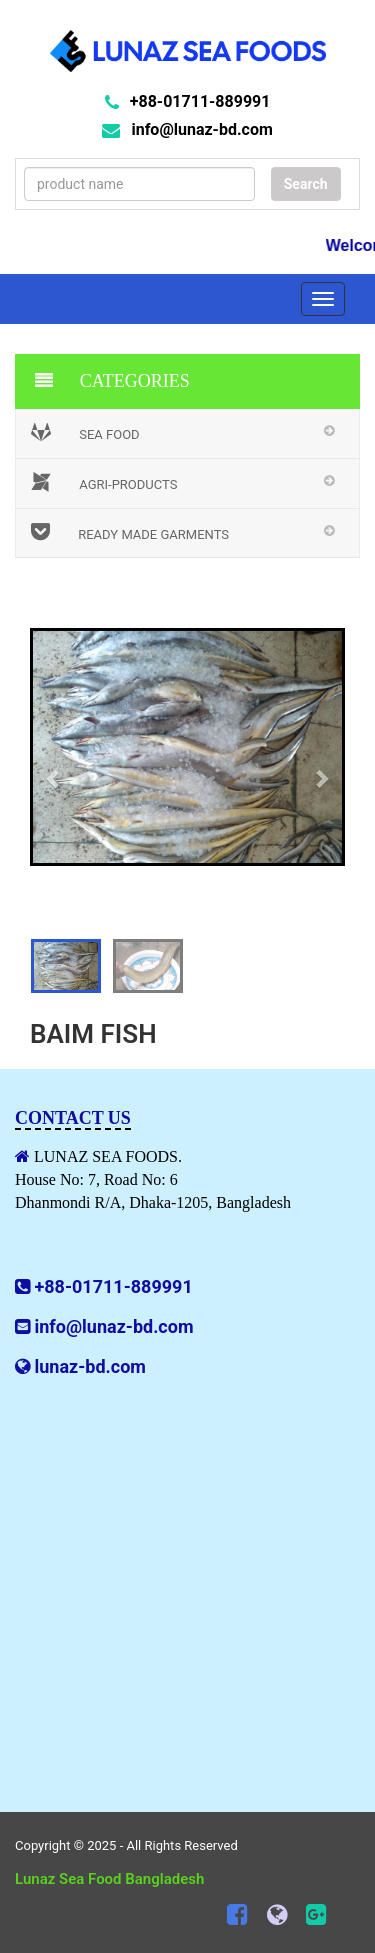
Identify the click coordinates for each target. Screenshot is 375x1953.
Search (306, 184)
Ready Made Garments (130, 532)
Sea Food (85, 432)
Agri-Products (104, 482)
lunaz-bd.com (89, 1366)
